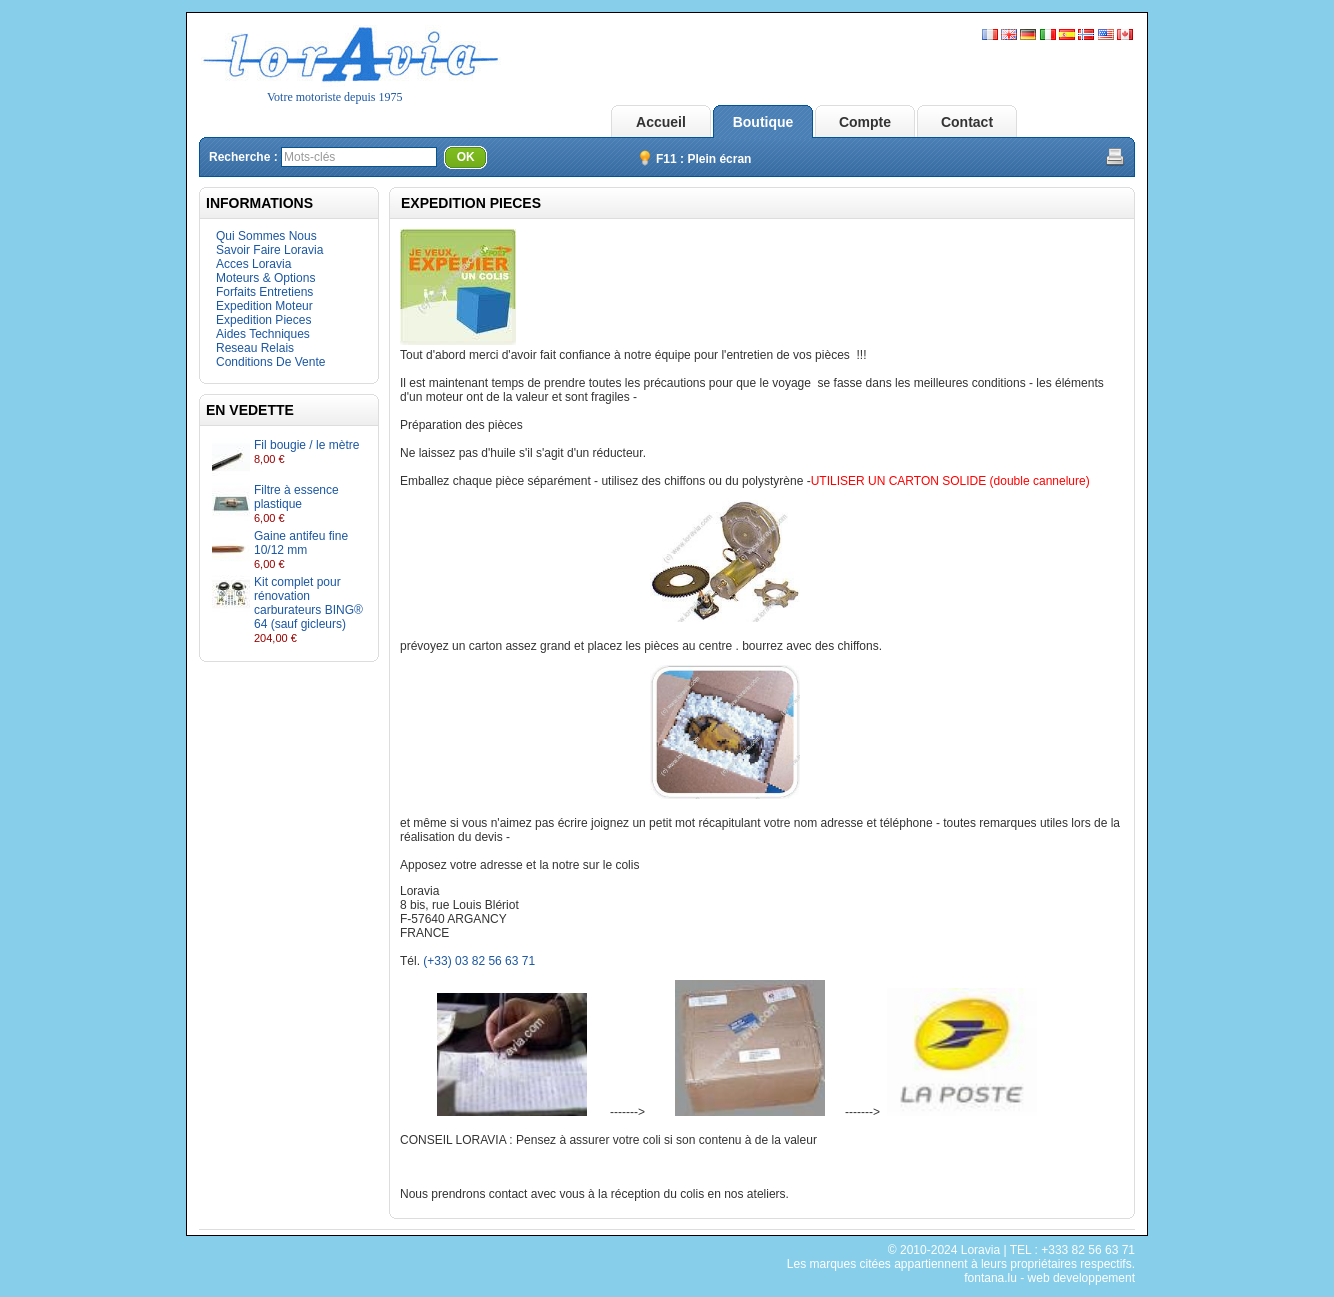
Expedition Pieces (263, 320)
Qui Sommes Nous (266, 236)
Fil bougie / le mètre (306, 445)
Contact (967, 122)
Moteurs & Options (265, 278)
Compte (865, 122)
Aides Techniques (263, 334)
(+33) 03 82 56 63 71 (479, 961)
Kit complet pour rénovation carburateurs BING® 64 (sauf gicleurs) (308, 603)
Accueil (661, 122)
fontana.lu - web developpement (1049, 1278)
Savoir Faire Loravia (269, 250)
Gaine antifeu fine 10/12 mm (301, 543)
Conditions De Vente (270, 362)
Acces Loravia (253, 264)
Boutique (763, 122)
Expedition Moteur (264, 306)
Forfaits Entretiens (264, 292)
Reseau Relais (255, 348)
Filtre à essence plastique (296, 497)
